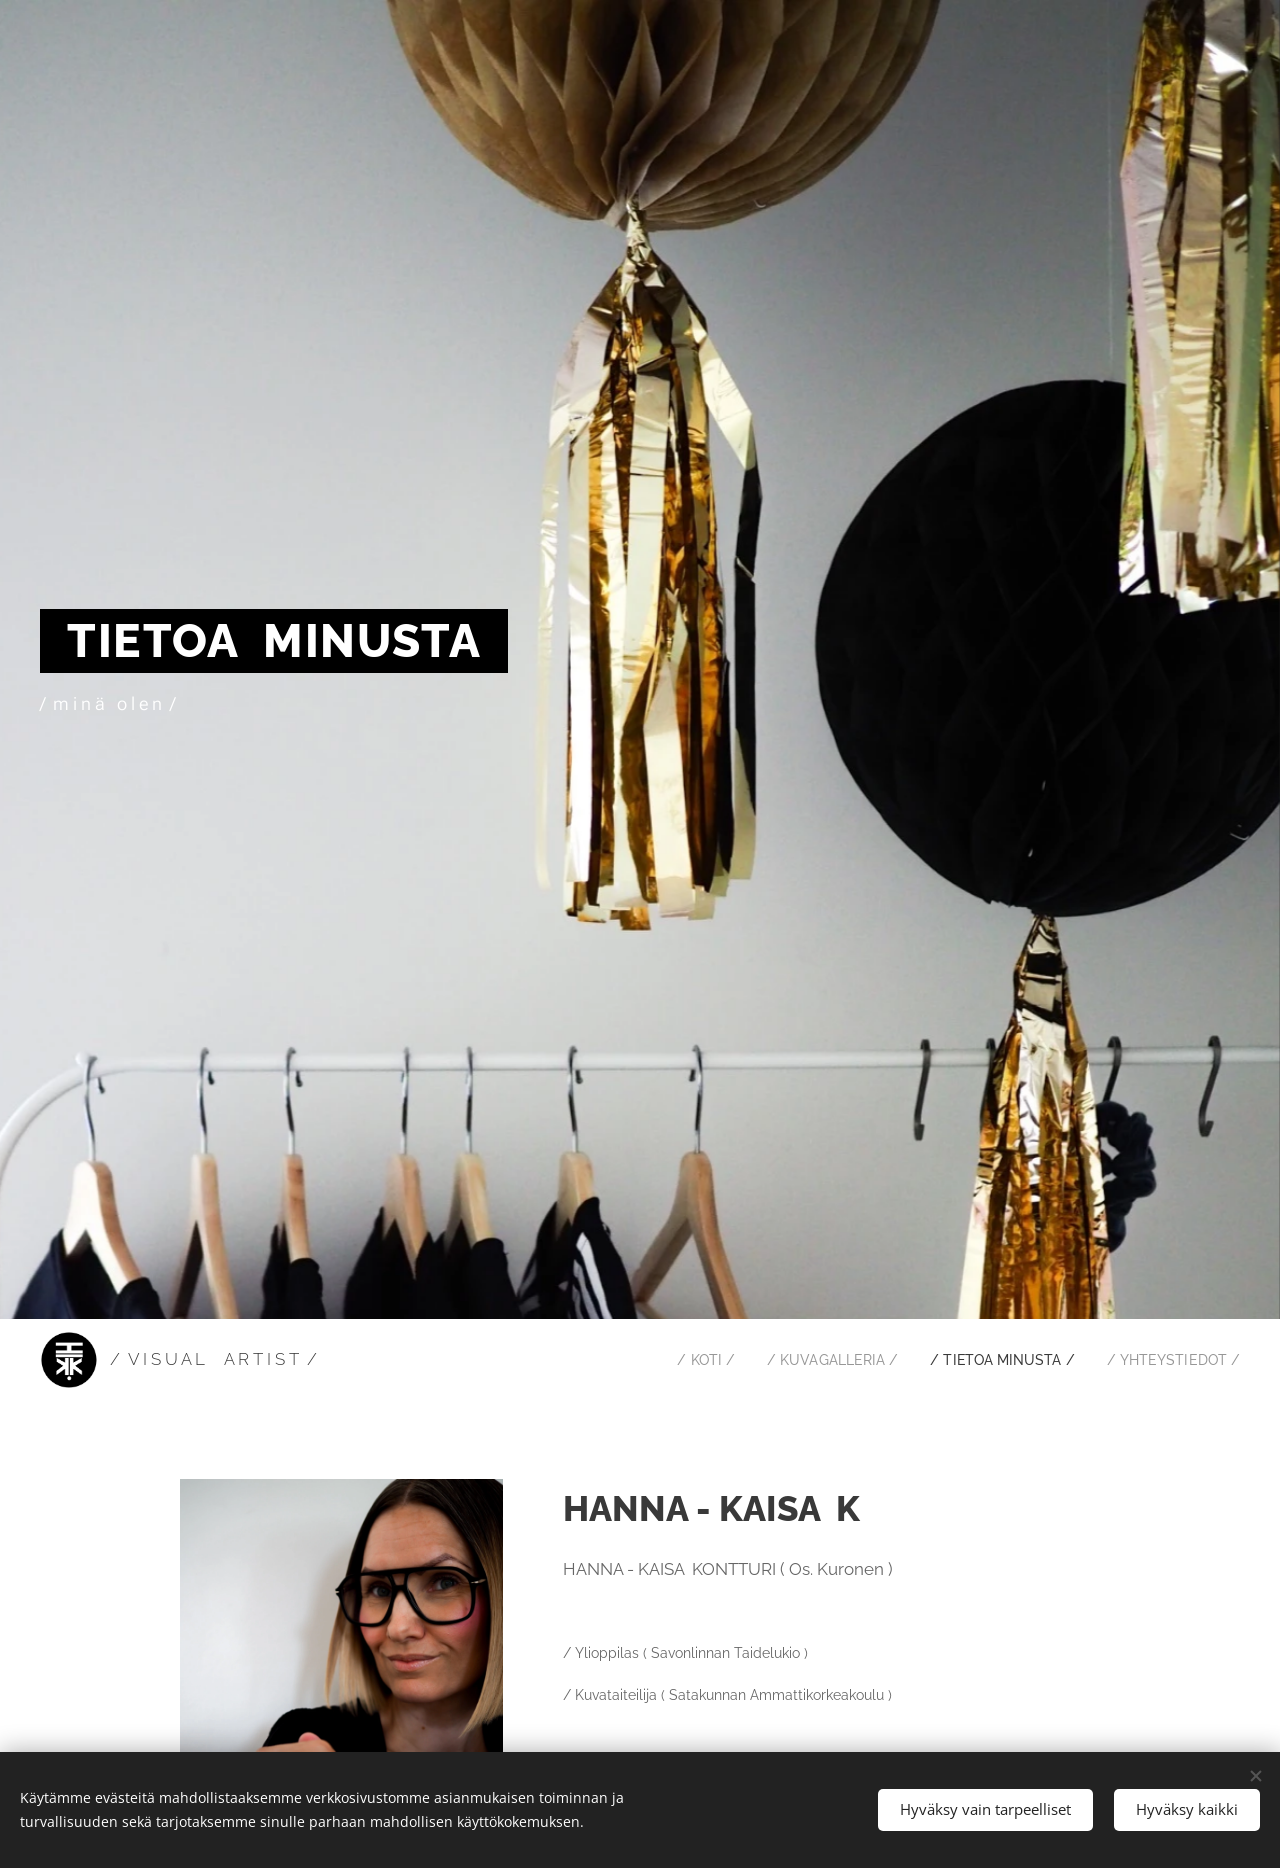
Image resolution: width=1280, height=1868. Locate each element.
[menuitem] (678, 1360)
